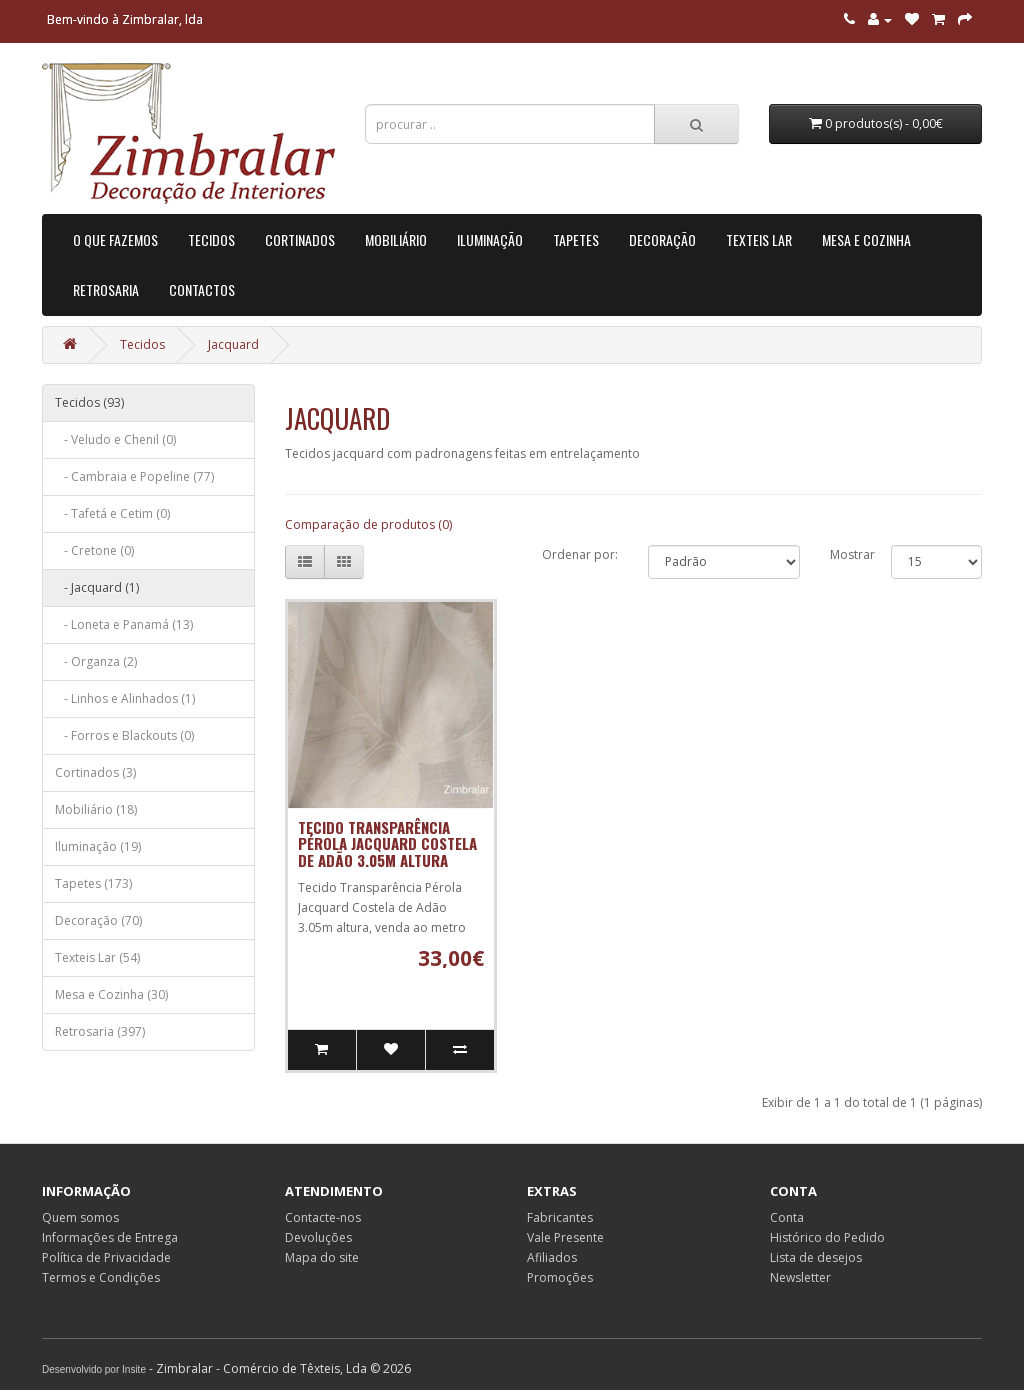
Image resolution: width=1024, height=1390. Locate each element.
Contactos (202, 289)
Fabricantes (560, 1217)
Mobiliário (396, 239)
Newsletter (800, 1277)
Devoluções (318, 1237)
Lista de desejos (816, 1257)
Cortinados (300, 239)
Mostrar (852, 554)
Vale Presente (565, 1237)
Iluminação (490, 239)
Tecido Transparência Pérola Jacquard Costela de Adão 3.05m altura (387, 843)
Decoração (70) (98, 920)
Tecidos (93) (89, 402)
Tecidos (211, 239)
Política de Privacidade (106, 1257)
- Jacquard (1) (97, 587)
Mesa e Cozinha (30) (111, 994)
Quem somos (80, 1217)
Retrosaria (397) (100, 1031)
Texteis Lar (759, 239)
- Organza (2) (96, 661)
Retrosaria (106, 289)
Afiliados (552, 1257)
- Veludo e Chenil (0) (115, 439)
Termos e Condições (101, 1277)
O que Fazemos (115, 239)
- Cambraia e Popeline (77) (134, 476)
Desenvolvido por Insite (94, 1369)
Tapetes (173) (93, 883)
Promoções (560, 1277)
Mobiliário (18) (96, 809)
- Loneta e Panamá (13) (124, 624)
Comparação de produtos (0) (368, 524)
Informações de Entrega (110, 1237)
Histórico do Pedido (827, 1237)
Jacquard (233, 344)
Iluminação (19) (98, 846)
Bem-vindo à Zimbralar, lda (125, 19)
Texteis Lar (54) (97, 957)
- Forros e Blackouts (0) (124, 735)
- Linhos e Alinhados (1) (125, 698)
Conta (787, 1217)
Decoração (662, 239)
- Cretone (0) (94, 550)
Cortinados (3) (95, 772)
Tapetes (576, 239)
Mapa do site (322, 1257)
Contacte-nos (323, 1217)
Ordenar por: (580, 554)
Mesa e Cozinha (866, 239)
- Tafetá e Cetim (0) (112, 513)
